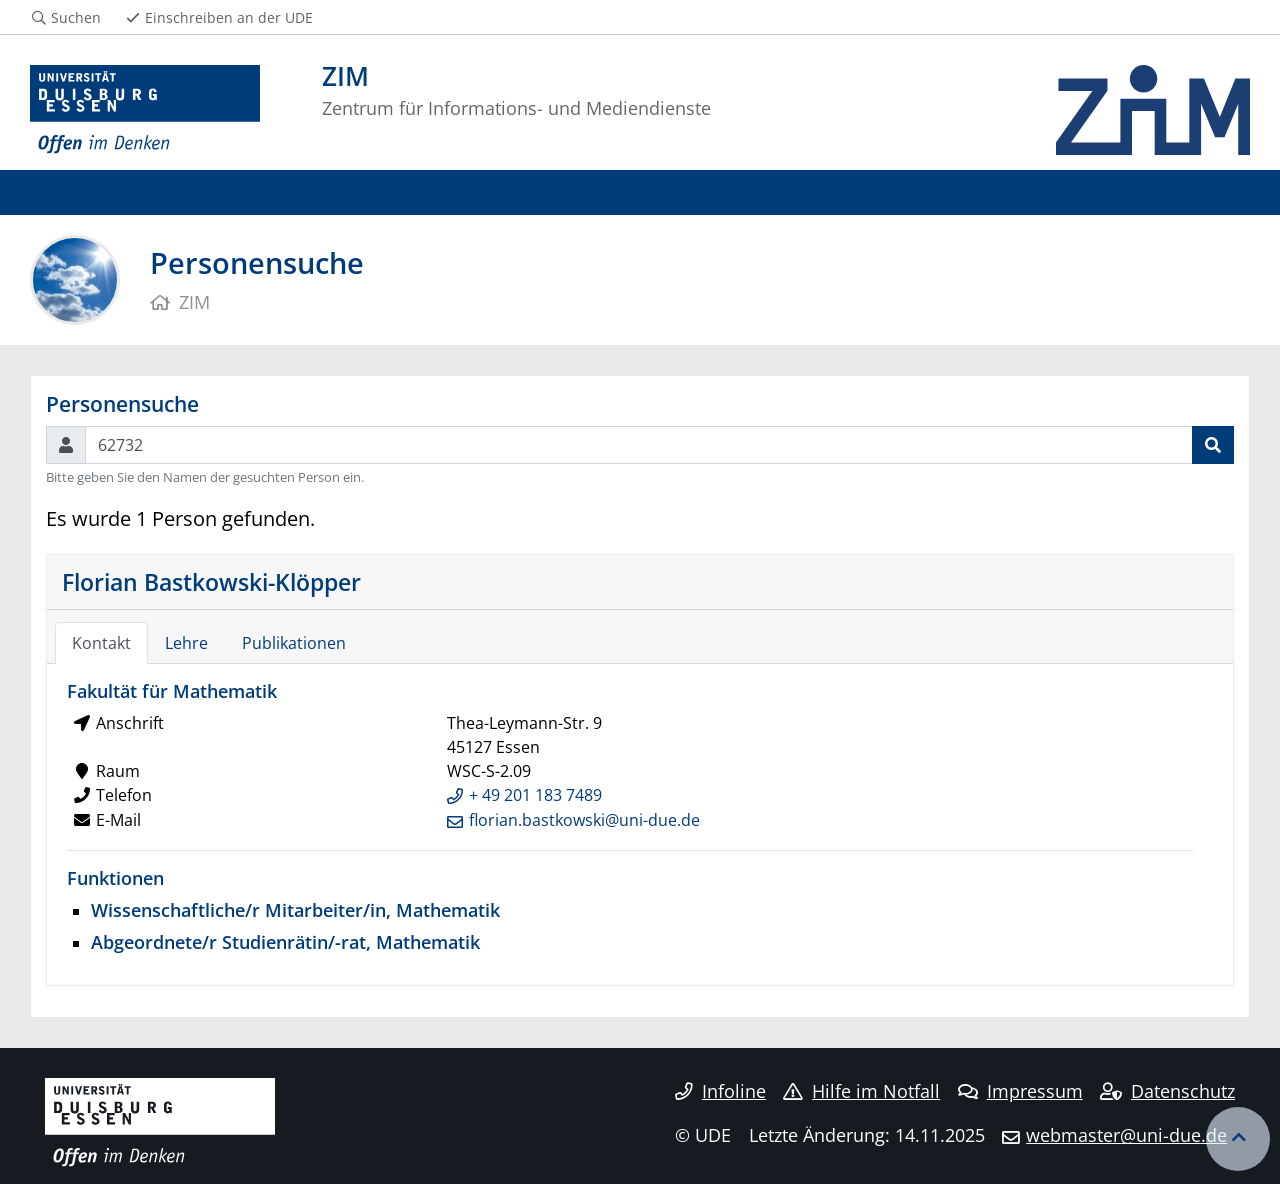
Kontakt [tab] (101, 643)
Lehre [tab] (186, 643)
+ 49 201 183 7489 (535, 795)
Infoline (720, 1091)
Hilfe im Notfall (861, 1091)
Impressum (1020, 1091)
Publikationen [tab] (294, 643)
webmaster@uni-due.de (1126, 1135)
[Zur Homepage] (145, 110)
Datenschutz (1167, 1091)
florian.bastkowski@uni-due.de (584, 820)
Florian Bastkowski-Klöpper (211, 582)
